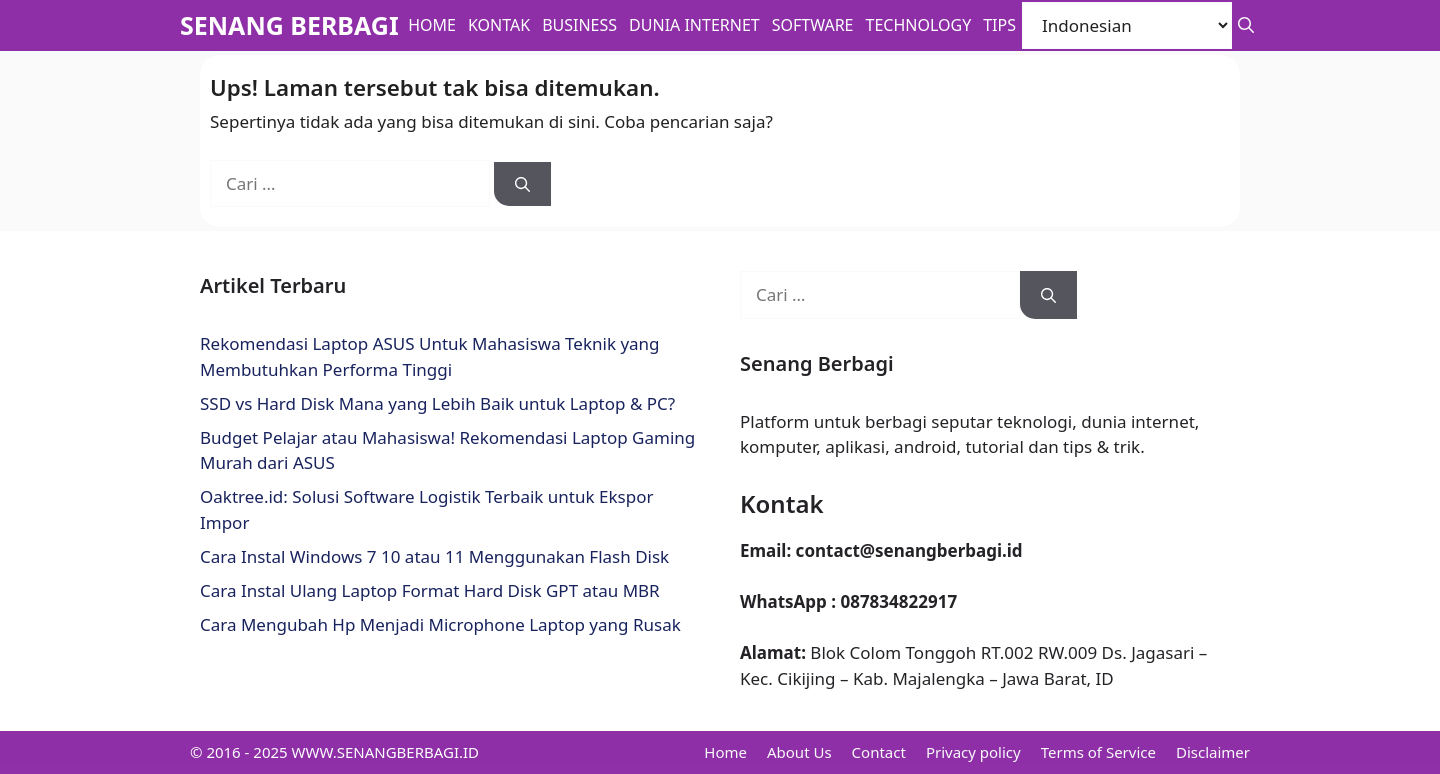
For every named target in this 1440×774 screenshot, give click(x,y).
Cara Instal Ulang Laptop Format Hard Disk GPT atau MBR (430, 590)
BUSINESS (579, 25)
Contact (879, 752)
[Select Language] (1127, 25)
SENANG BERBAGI (289, 25)
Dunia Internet (694, 25)
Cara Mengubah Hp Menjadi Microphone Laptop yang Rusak (440, 624)
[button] (1246, 25)
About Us (799, 752)
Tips (999, 25)
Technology (919, 25)
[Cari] (522, 184)
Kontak (499, 25)
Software (813, 25)
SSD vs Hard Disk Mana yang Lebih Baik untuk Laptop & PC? (437, 403)
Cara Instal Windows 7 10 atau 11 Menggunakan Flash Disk (434, 556)
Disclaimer (1213, 752)
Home (432, 25)
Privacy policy (973, 752)
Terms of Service (1098, 752)
